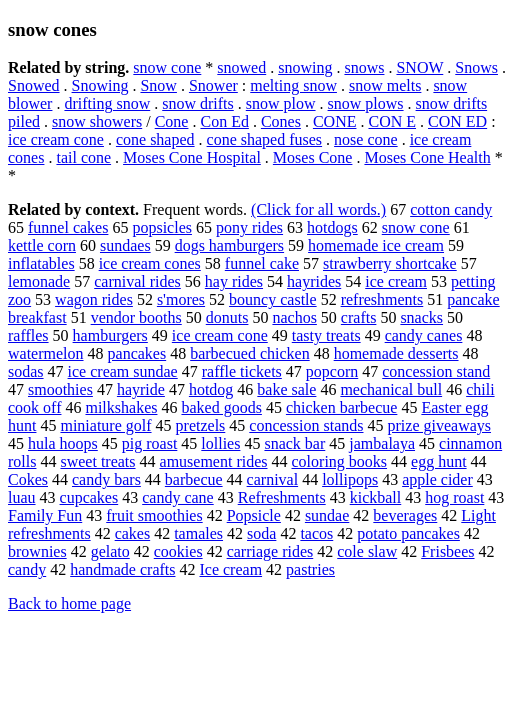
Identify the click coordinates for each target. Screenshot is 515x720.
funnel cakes (68, 227)
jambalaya (382, 443)
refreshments (382, 299)
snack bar (294, 443)
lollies (220, 443)
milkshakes (121, 407)
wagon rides (94, 299)
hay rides (234, 281)
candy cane (178, 497)
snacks (421, 317)
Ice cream (230, 569)
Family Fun (45, 515)
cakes (133, 533)
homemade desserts (396, 353)
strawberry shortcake (390, 263)
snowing (305, 67)
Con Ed (224, 121)
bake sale (286, 389)
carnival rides (137, 281)
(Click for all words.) (318, 209)
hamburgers (110, 335)
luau (22, 497)
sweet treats (97, 461)
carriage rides (270, 551)
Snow (158, 85)
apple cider (437, 479)
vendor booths (136, 317)
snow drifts (198, 103)
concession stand (436, 371)
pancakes (137, 353)
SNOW (419, 67)
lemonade (39, 281)
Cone (172, 121)
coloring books (340, 461)
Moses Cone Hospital (192, 157)
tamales (198, 533)
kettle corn (42, 245)
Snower (213, 85)
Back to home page (69, 603)
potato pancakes (408, 533)
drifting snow (107, 103)
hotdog (211, 389)
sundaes (125, 245)
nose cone (366, 139)
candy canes (424, 335)
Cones (281, 121)
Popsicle (254, 515)
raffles (28, 335)
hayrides (314, 281)
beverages (405, 515)
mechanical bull (391, 389)
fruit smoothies (154, 515)
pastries (310, 569)
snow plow (281, 103)
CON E (392, 121)
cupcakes (89, 497)
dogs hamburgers (229, 245)
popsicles (162, 227)
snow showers (97, 121)
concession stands (306, 425)
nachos (294, 317)
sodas (26, 371)
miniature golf (105, 425)
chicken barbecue (341, 407)
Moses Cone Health (427, 157)
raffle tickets (242, 371)
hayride (141, 389)
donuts (227, 317)
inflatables (41, 263)
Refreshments (282, 497)
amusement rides (214, 461)
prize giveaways (440, 425)
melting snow (293, 85)
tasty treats (326, 335)
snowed (241, 67)
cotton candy (451, 209)
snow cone (167, 67)
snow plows (366, 103)
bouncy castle (273, 299)
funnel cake (262, 263)
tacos (316, 533)
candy (27, 569)
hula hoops (63, 443)
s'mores (181, 299)
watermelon (46, 353)
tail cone (83, 157)
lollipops (350, 479)
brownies (37, 551)
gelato (110, 551)
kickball (376, 497)
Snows (476, 67)
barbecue (194, 479)
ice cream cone (56, 139)
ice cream (396, 281)
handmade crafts (122, 569)
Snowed (34, 85)
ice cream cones (150, 263)
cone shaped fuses (265, 139)
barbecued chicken (249, 353)
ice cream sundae (123, 371)
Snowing (100, 85)
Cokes (28, 479)
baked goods (221, 407)
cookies (178, 551)
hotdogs (332, 227)
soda (261, 533)
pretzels (201, 425)
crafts (359, 317)
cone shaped (155, 139)
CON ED (457, 121)
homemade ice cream (376, 245)
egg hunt (439, 461)
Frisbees (447, 551)
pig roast (150, 443)
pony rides (249, 227)
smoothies (60, 389)
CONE (335, 121)
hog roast (454, 497)
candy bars (106, 479)
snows (364, 67)
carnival (273, 479)
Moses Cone (313, 157)
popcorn (332, 371)
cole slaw (367, 551)
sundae (327, 515)
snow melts (385, 85)
